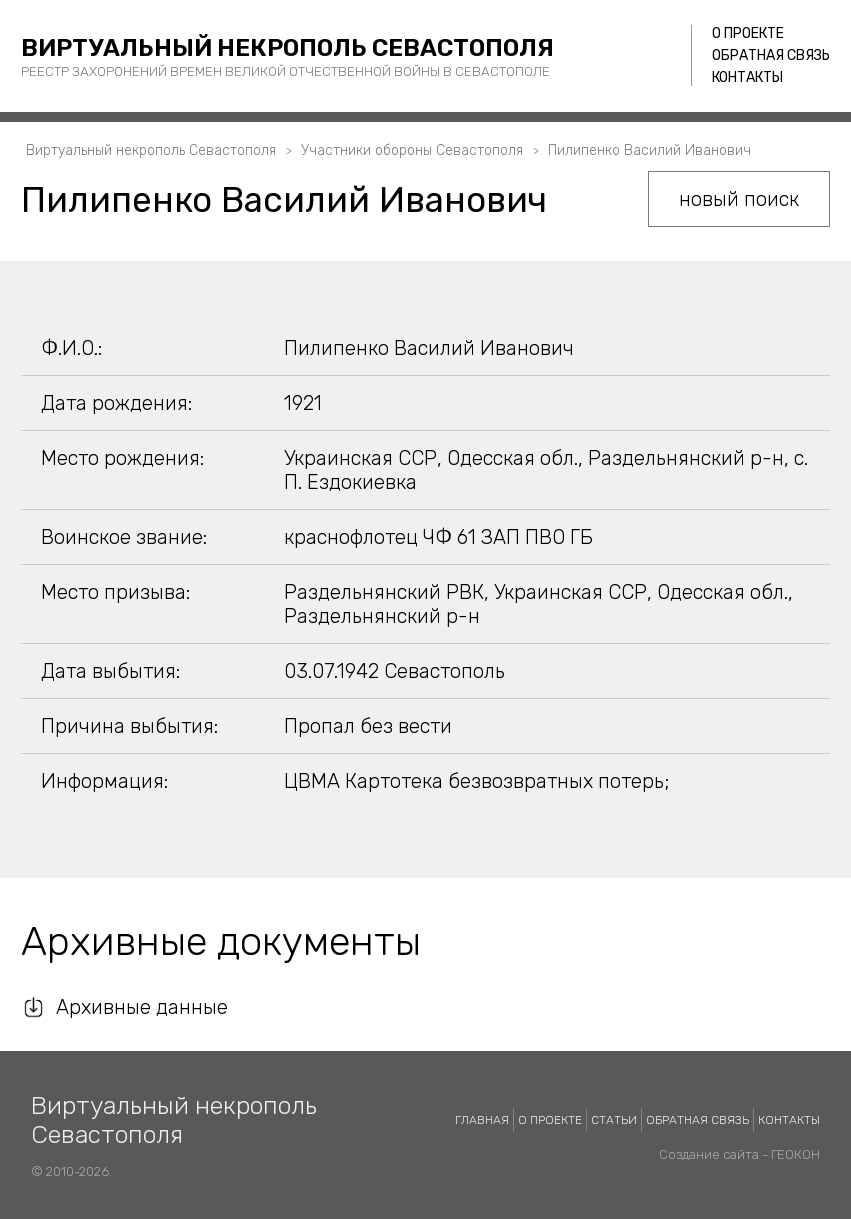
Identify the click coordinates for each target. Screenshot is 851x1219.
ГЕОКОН (795, 1154)
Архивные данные (142, 1007)
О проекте (748, 33)
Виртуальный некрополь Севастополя (287, 48)
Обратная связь (771, 55)
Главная (482, 1120)
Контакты (747, 77)
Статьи (614, 1120)
